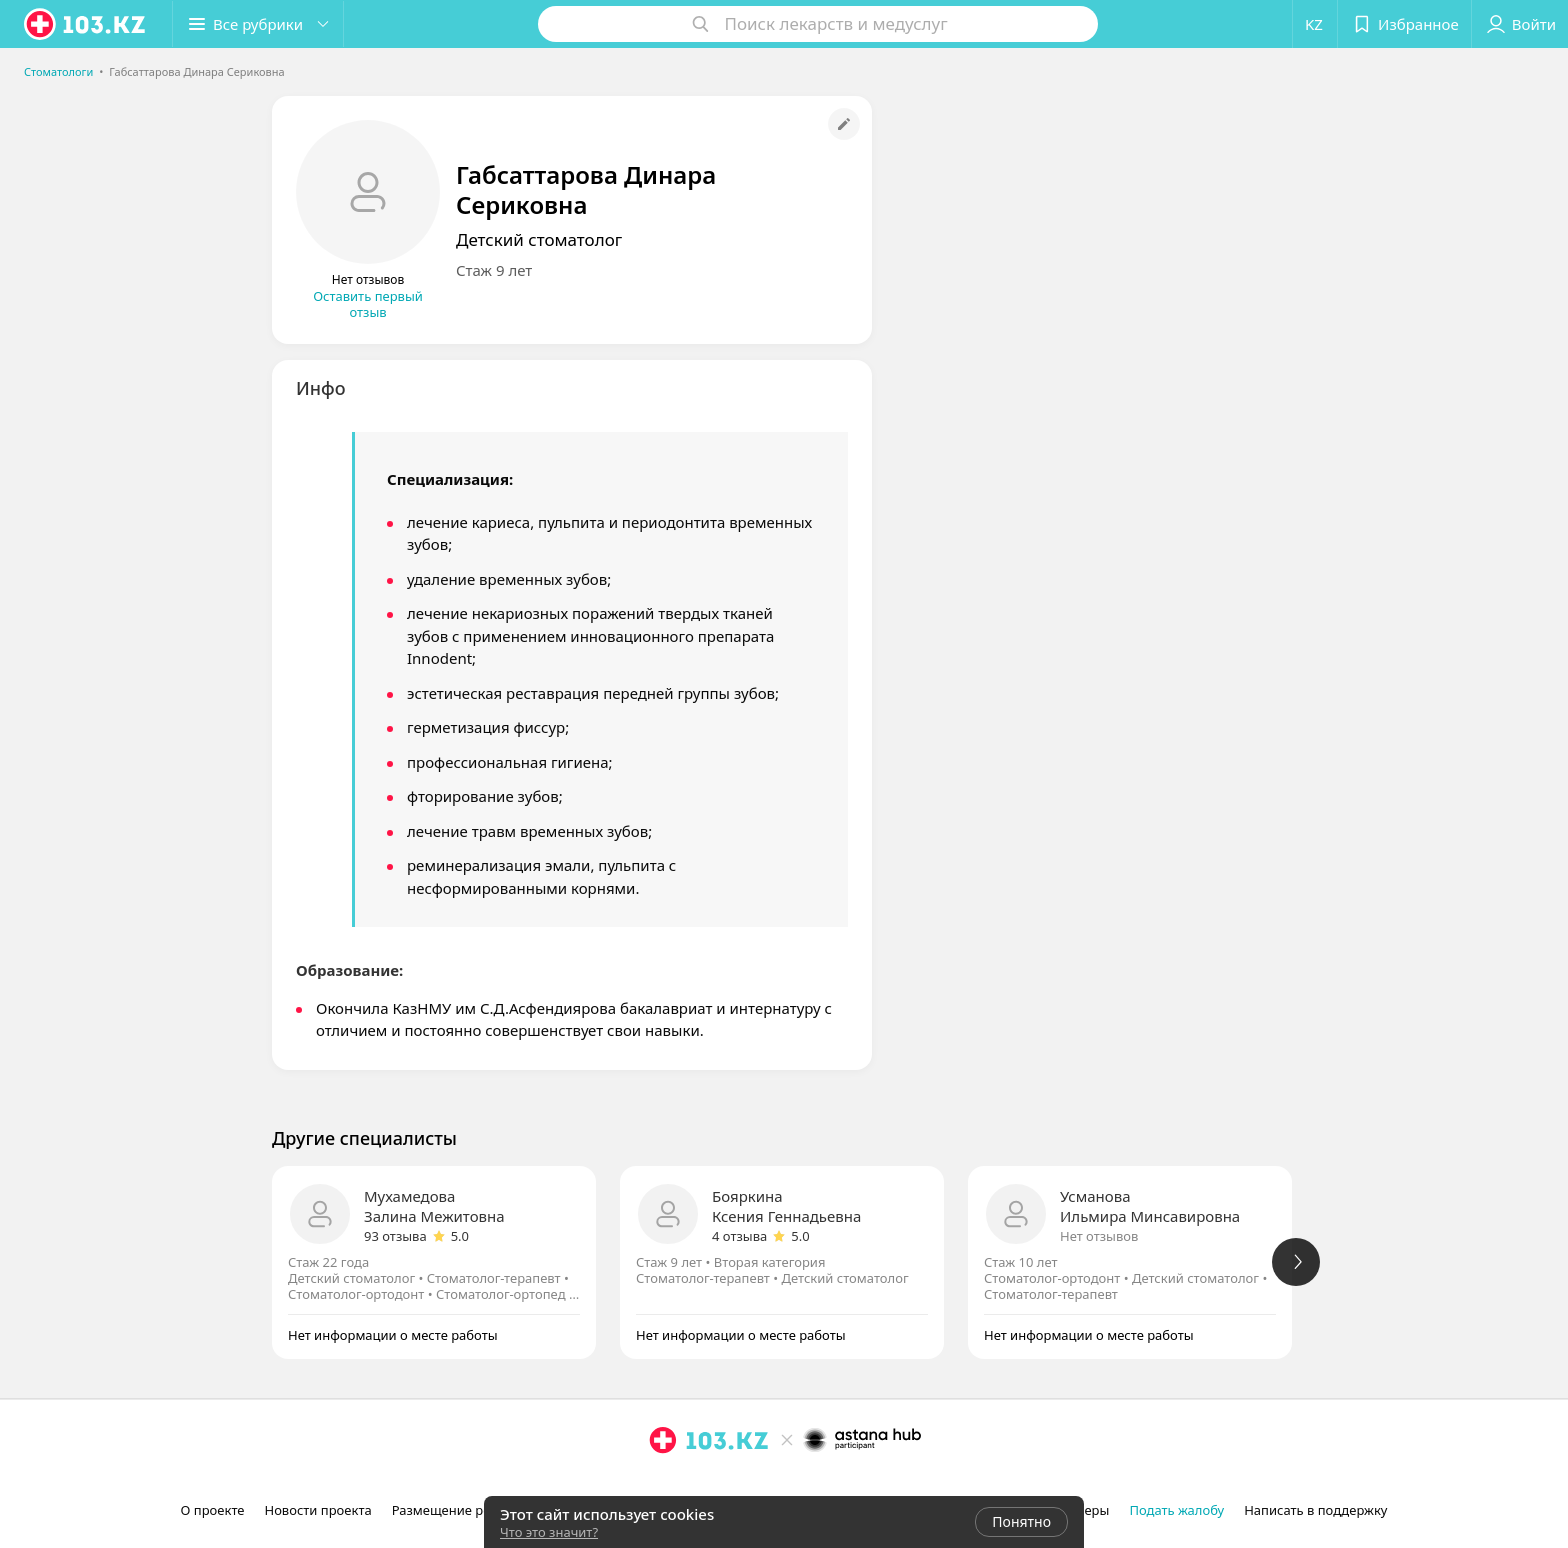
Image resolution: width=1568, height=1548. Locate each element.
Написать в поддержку (1315, 1510)
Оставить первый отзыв (368, 304)
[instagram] (663, 1484)
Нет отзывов (1099, 1236)
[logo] (86, 24)
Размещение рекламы (462, 1510)
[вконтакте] (719, 1484)
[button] (258, 24)
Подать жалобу (1176, 1510)
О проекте (213, 1510)
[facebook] (691, 1484)
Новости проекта (317, 1510)
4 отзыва (739, 1236)
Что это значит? (549, 1532)
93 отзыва (395, 1236)
